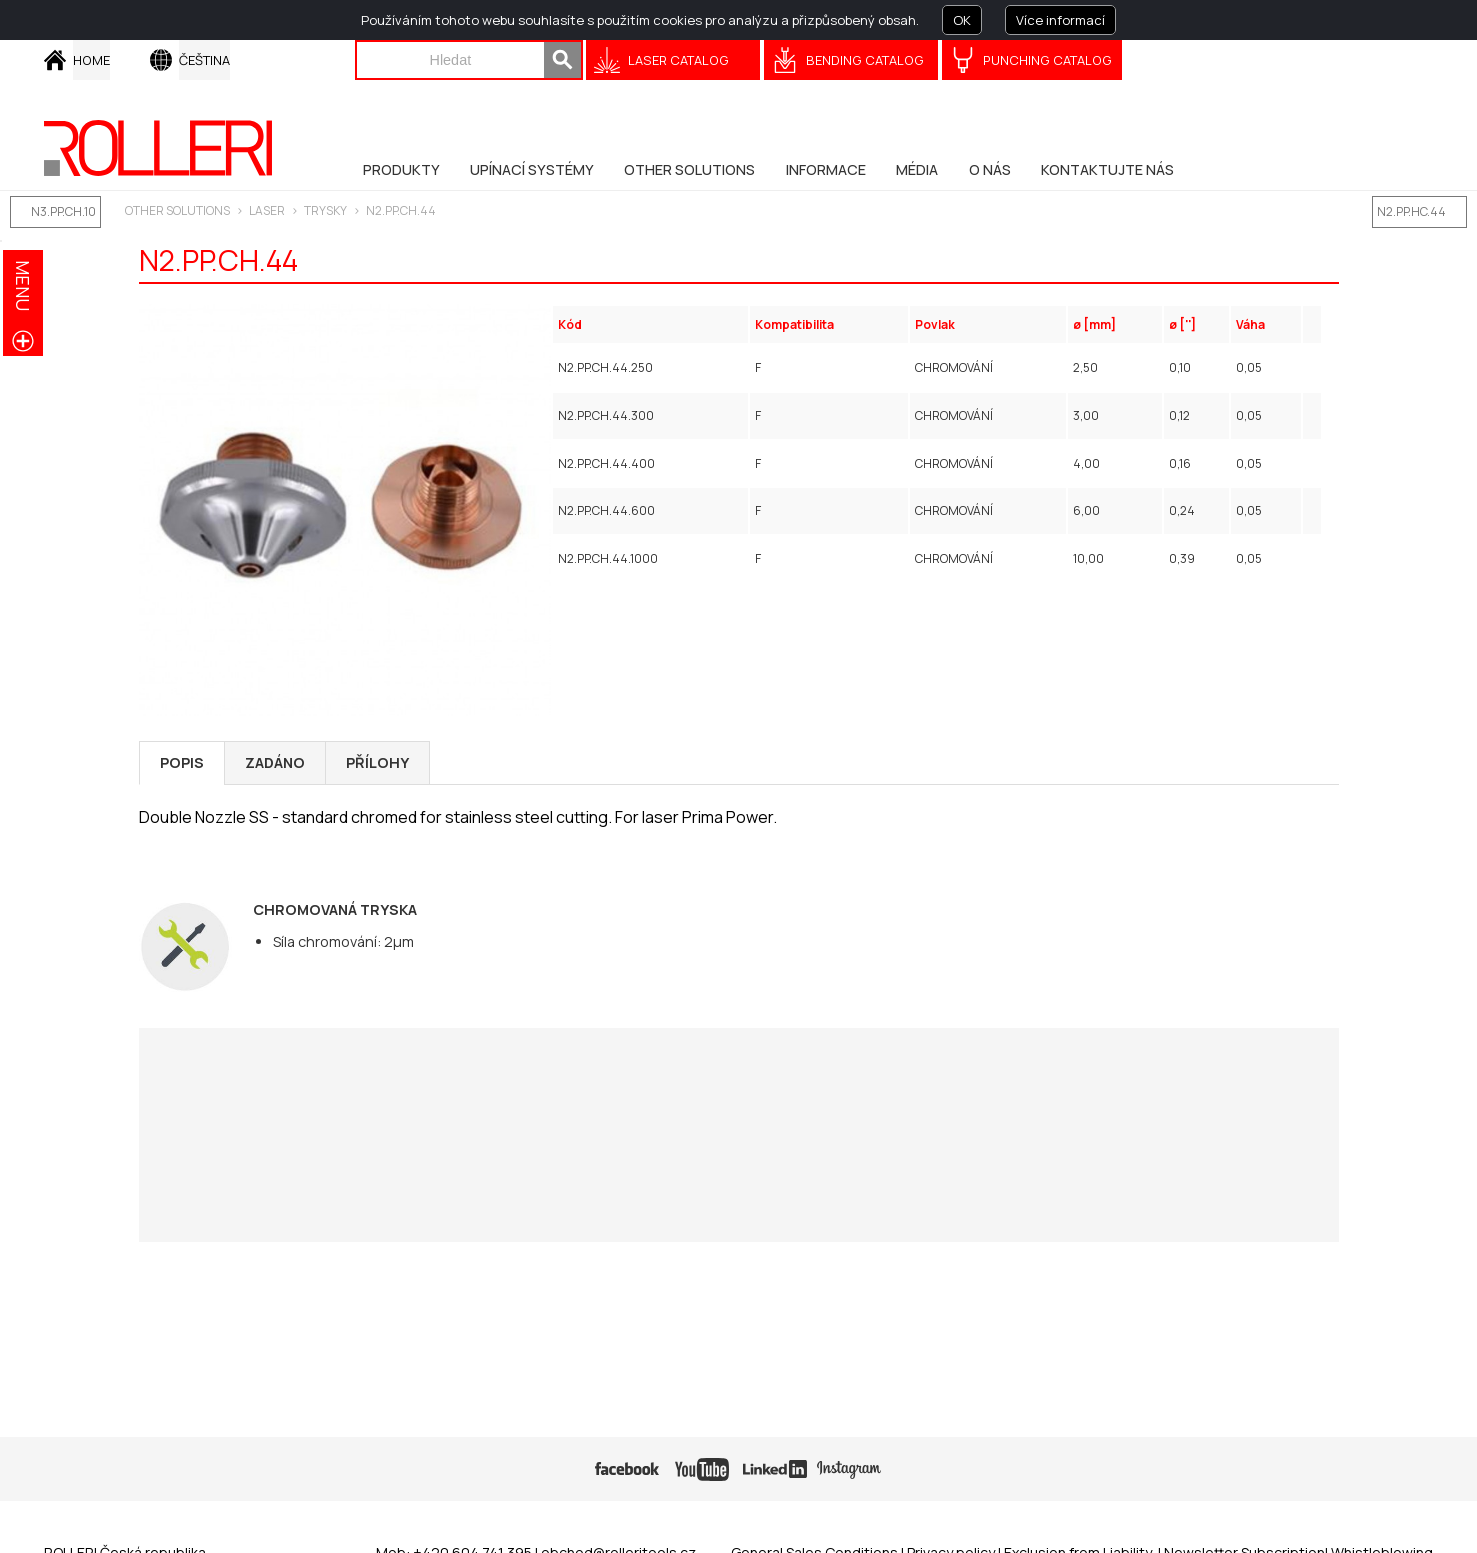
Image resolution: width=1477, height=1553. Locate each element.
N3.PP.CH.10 (63, 211)
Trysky (325, 210)
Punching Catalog (1047, 60)
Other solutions (177, 210)
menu (23, 285)
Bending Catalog (865, 60)
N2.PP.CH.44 (401, 210)
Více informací (1060, 20)
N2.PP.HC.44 (1411, 211)
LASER (267, 210)
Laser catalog (678, 60)
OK (962, 20)
